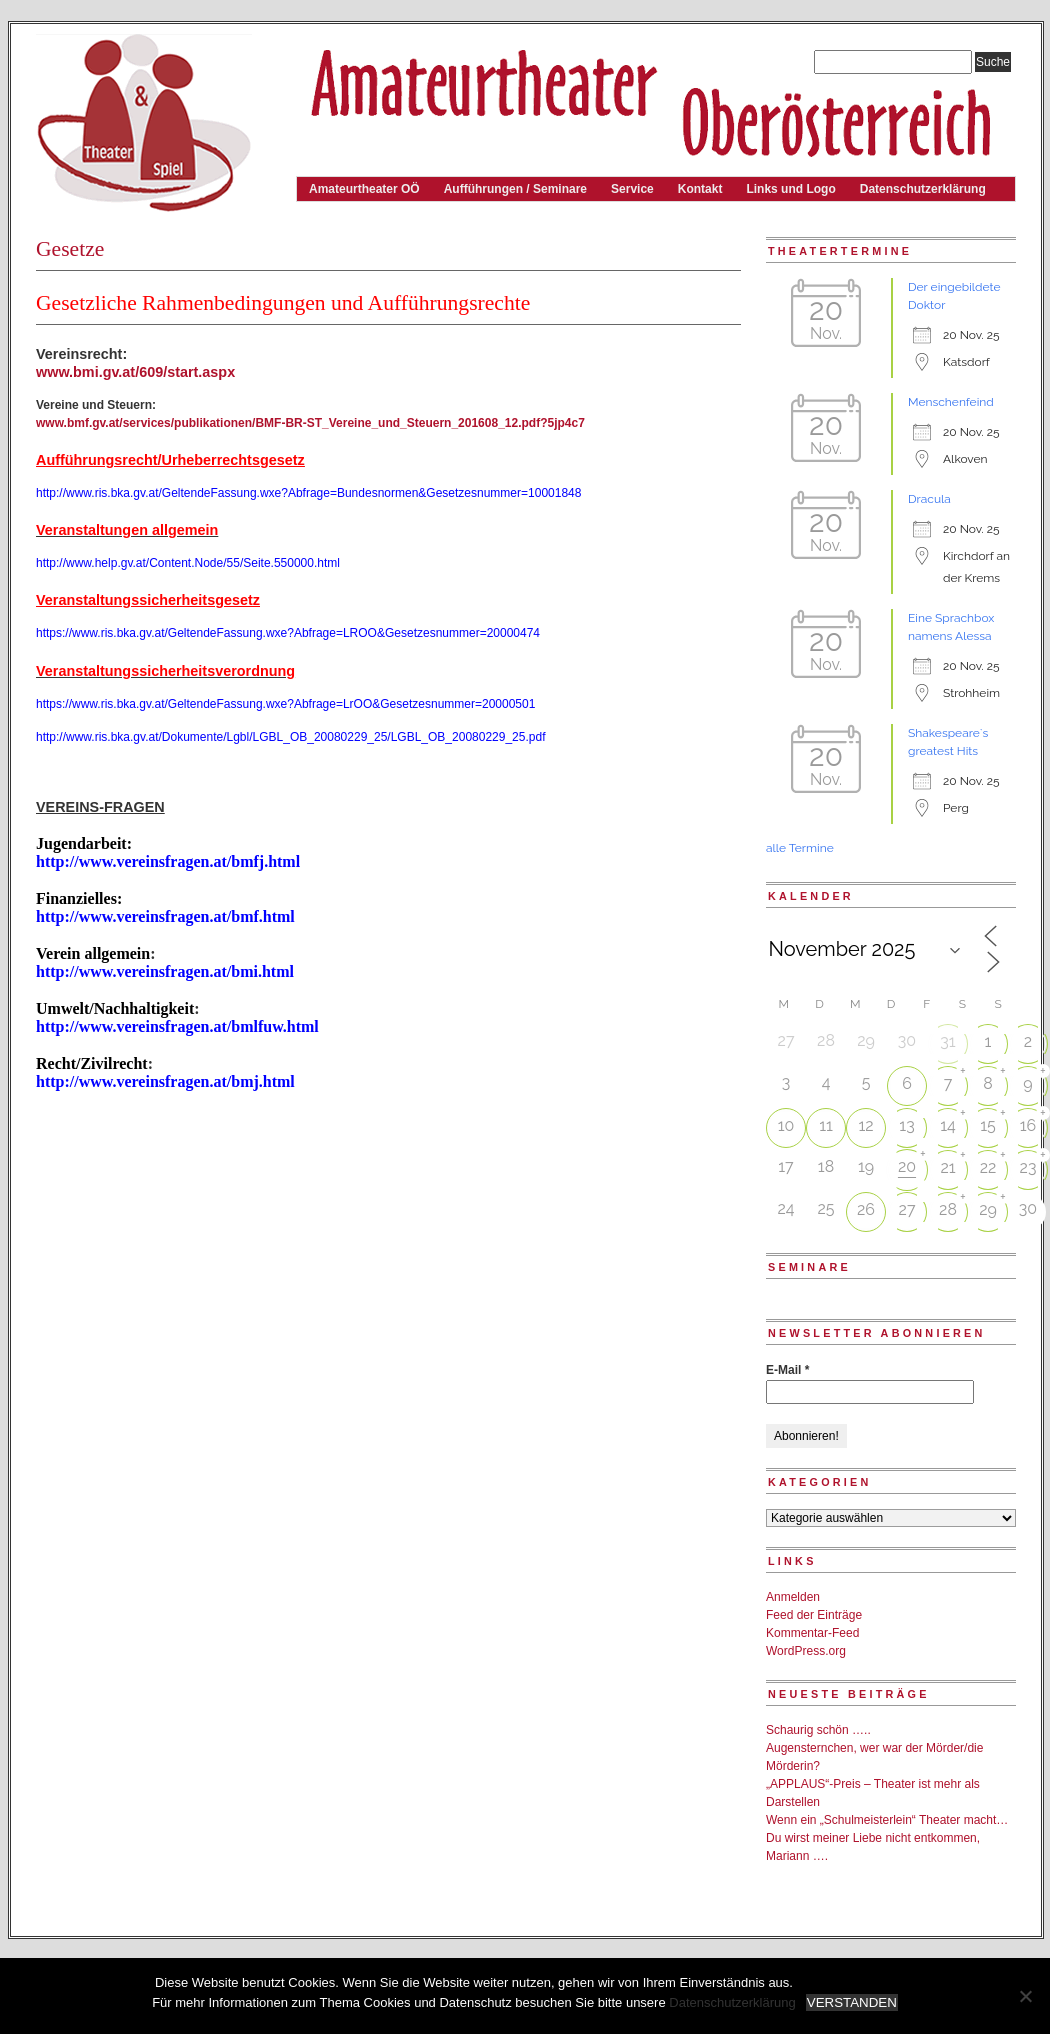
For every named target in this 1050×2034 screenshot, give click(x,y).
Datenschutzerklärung (923, 189)
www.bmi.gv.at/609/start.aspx (135, 372)
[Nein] (1025, 1996)
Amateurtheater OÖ (364, 189)
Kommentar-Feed (812, 1633)
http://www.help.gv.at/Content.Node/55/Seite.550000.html (188, 563)
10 (786, 1125)
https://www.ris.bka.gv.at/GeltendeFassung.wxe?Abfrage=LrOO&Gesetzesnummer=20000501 (285, 704)
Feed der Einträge (814, 1615)
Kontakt (700, 189)
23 (1028, 1167)
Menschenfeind (951, 402)
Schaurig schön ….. (818, 1730)
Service (632, 189)
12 (865, 1125)
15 (988, 1125)
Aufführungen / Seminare (515, 189)
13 (906, 1125)
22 (988, 1167)
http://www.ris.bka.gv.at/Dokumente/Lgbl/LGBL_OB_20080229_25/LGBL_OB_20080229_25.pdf (290, 737)
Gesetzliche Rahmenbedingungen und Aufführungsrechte (283, 303)
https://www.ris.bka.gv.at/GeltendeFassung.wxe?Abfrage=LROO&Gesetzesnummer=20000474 (288, 633)
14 (948, 1125)
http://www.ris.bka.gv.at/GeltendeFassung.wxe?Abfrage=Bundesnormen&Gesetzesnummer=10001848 (308, 493)
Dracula (929, 499)
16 (1028, 1125)
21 (947, 1167)
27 (907, 1209)
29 (988, 1209)
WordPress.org (806, 1651)
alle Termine (800, 848)
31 (947, 1041)
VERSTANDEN (852, 2002)
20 (907, 1166)
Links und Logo (790, 189)
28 (948, 1209)
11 (826, 1125)
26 (866, 1209)
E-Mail (787, 1370)
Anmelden (793, 1597)
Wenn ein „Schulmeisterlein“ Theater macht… (887, 1820)
